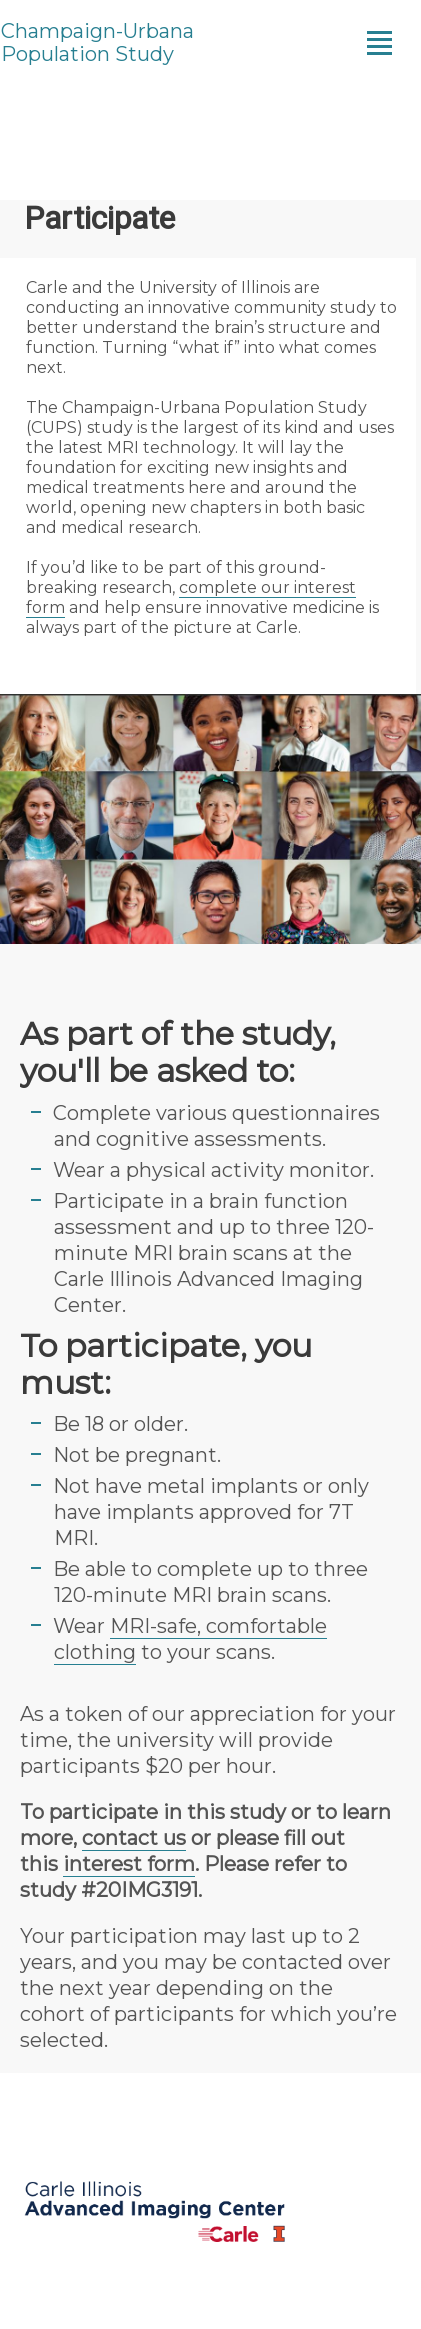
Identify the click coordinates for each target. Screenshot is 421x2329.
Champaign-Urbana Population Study (97, 43)
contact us (134, 1838)
